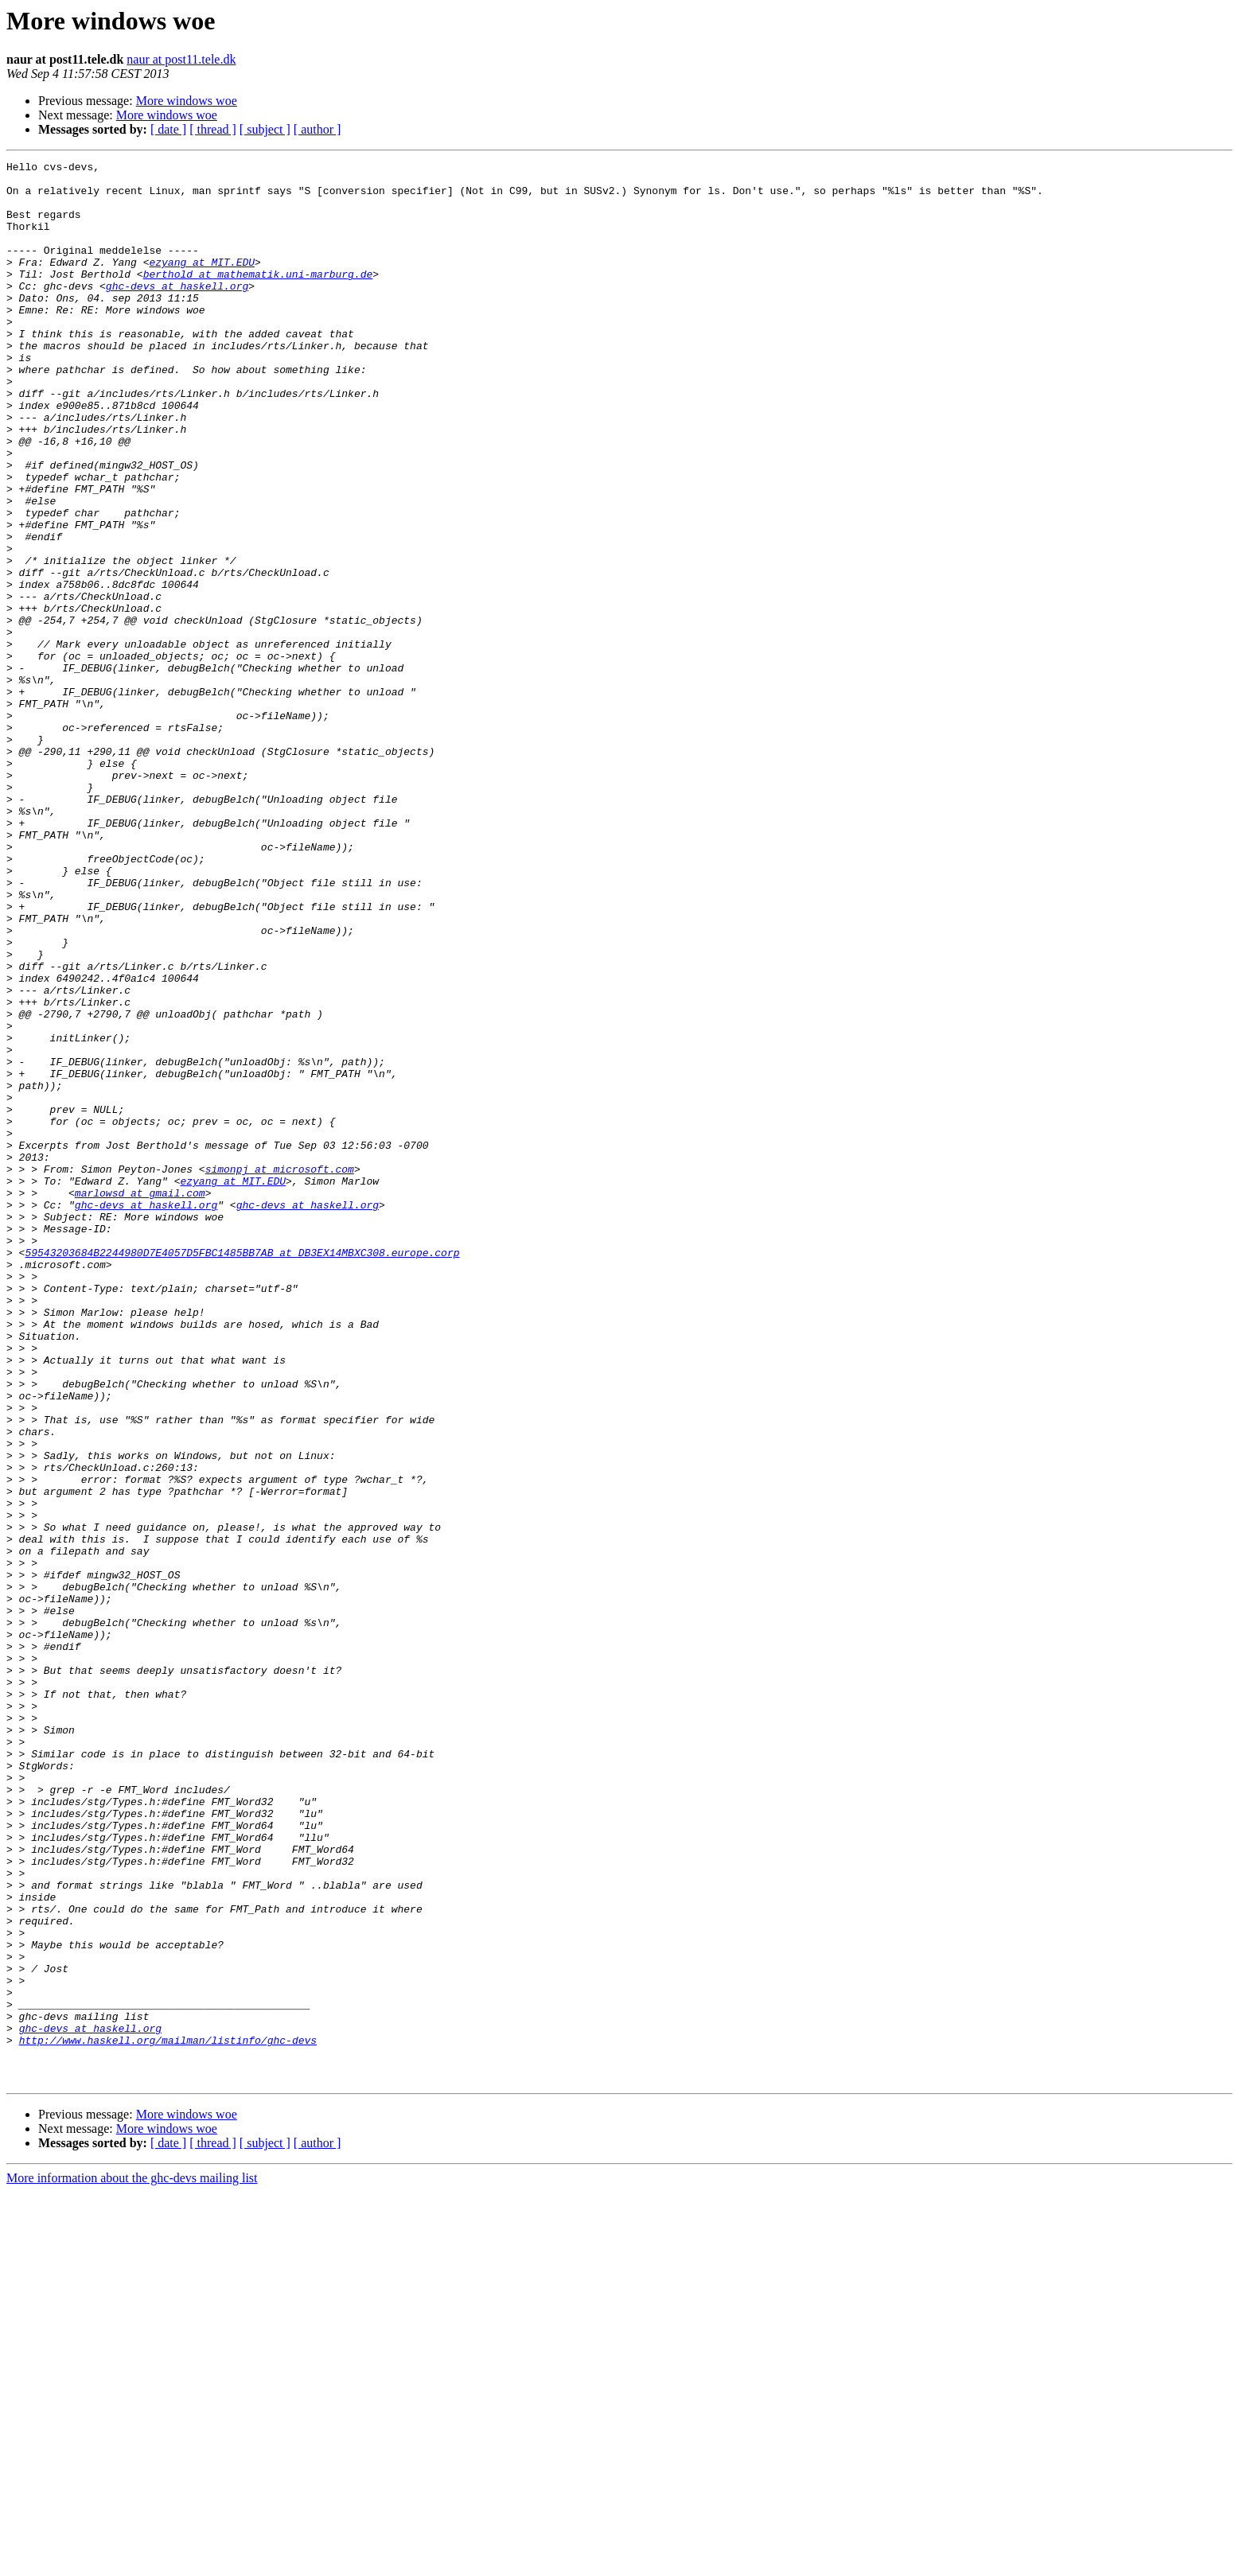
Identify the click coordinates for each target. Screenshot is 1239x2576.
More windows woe (186, 100)
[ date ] (168, 129)
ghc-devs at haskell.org (177, 312)
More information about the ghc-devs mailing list (132, 2562)
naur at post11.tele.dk (181, 59)
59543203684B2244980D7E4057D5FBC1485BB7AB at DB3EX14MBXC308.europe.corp (242, 1472)
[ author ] (317, 129)
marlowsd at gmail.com (140, 1400)
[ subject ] (265, 129)
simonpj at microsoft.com (279, 1371)
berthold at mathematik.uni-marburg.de (258, 297)
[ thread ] (212, 129)
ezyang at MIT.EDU (202, 283)
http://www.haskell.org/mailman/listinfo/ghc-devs (168, 2417)
